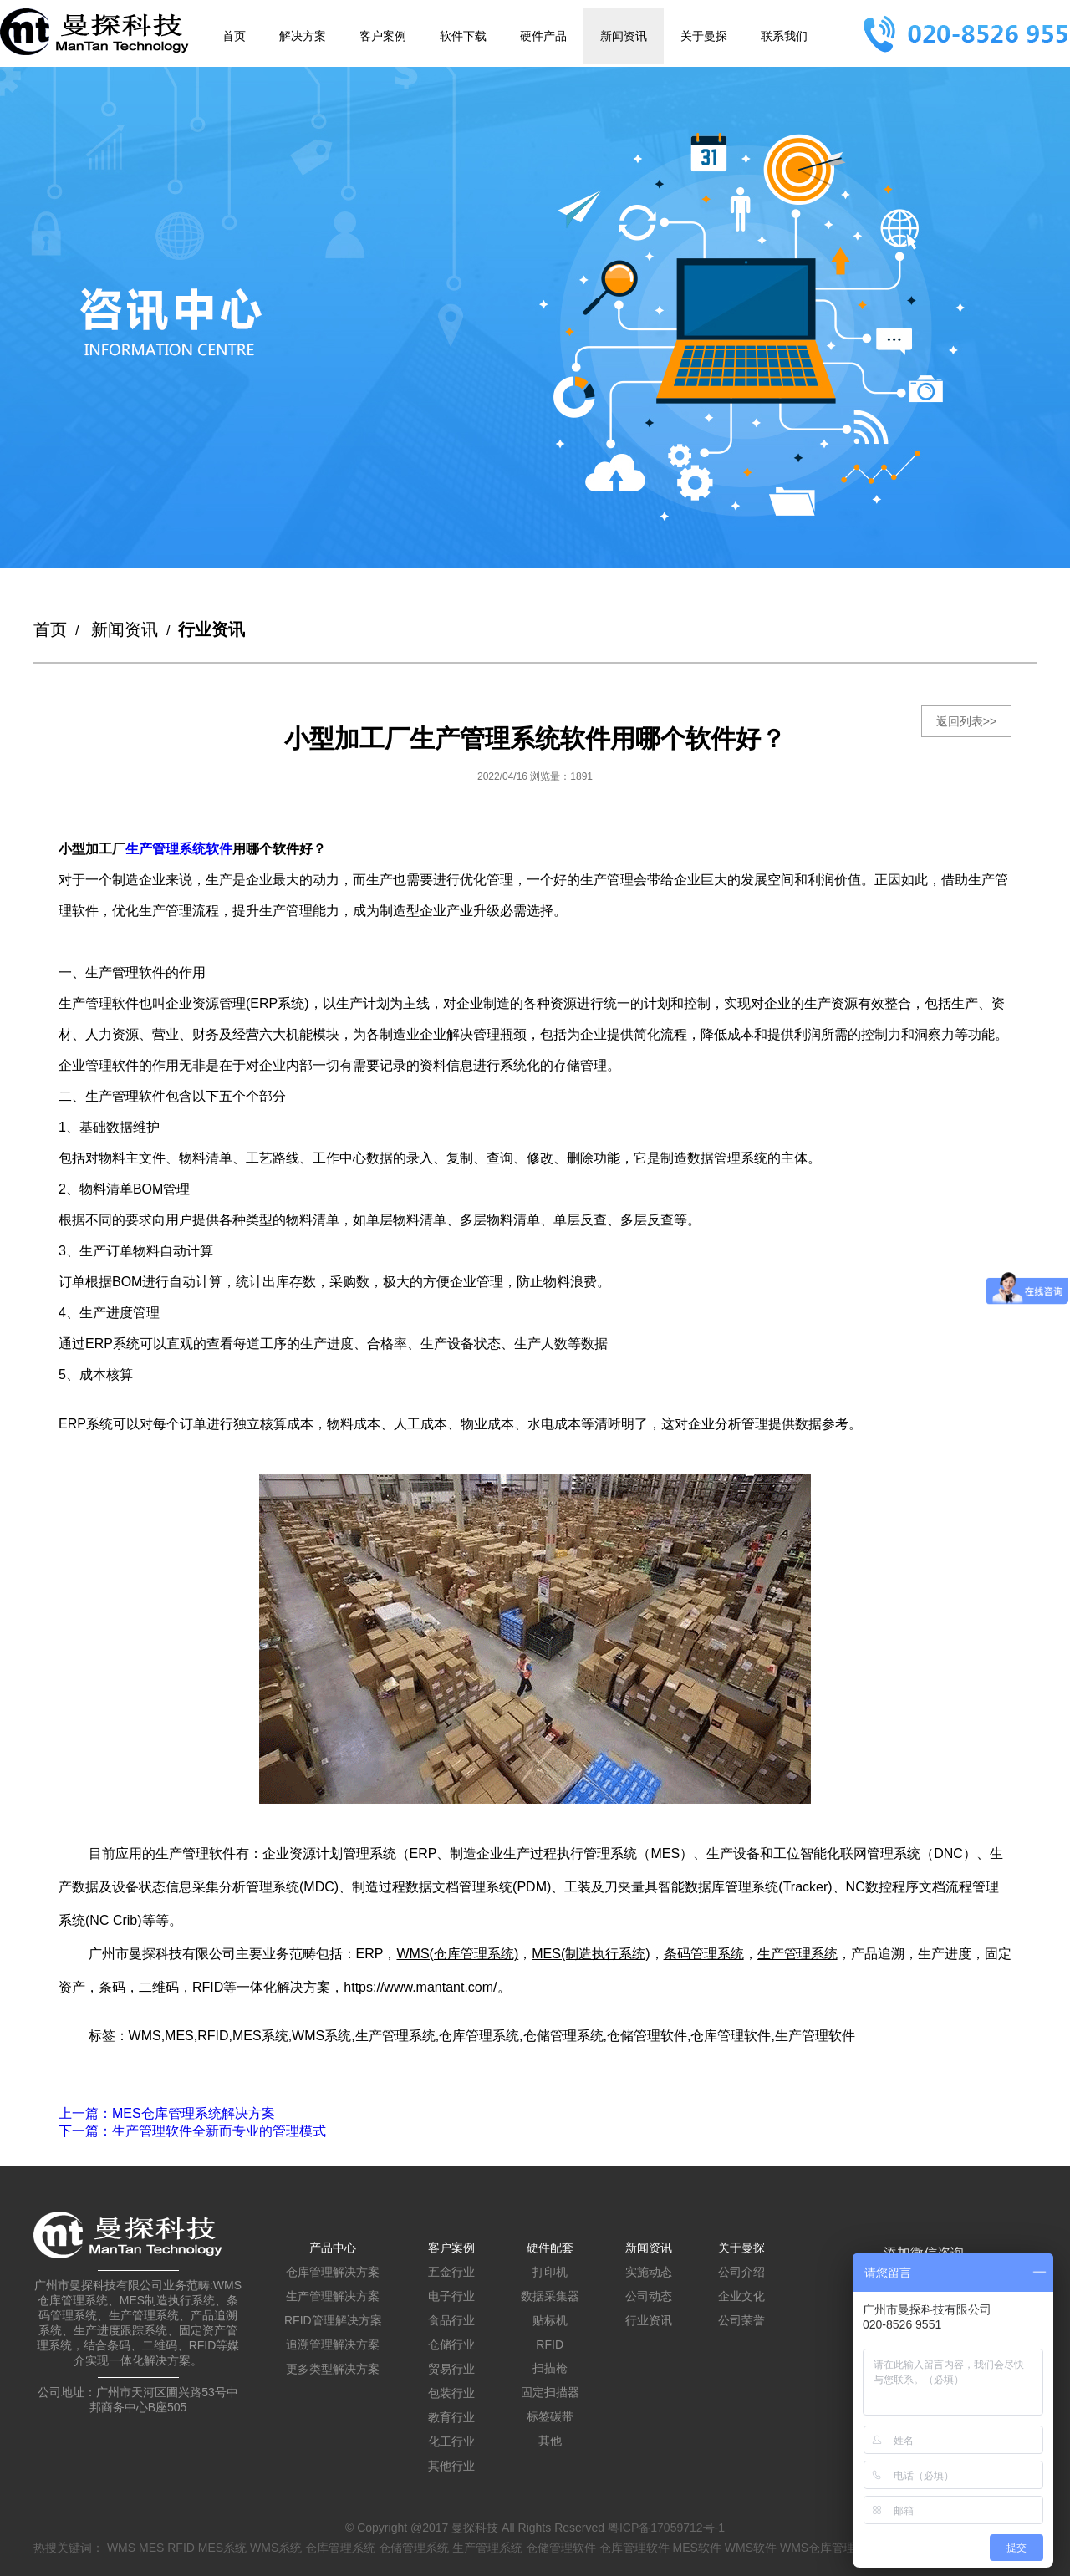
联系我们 (784, 36)
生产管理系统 (487, 2547)
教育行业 (451, 2417)
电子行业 (451, 2296)
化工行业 (451, 2441)
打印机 (550, 2271)
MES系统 (222, 2547)
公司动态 (648, 2296)
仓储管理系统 (414, 2547)
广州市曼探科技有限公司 (147, 1954)
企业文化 (741, 2296)
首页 (234, 36)
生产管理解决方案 (333, 2296)
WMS (121, 2547)
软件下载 (463, 36)
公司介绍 (741, 2271)
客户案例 (382, 36)
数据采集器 (550, 2296)
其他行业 (451, 2465)
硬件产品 (543, 36)
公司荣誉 (741, 2320)
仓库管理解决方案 (333, 2271)
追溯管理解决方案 (333, 2344)
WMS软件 (751, 2547)
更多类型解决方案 (333, 2368)
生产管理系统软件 (178, 849)
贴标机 (550, 2320)
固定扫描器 (550, 2392)
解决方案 (302, 36)
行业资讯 (648, 2320)
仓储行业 (451, 2344)
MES (151, 2547)
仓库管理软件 (634, 2547)
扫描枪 (550, 2368)
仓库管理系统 (340, 2547)
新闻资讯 (623, 36)
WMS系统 (276, 2547)
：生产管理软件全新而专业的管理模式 (192, 2131)
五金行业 (451, 2271)
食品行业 (451, 2320)
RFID (549, 2344)
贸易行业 (451, 2368)
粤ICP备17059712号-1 (666, 2527)
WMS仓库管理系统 (829, 2547)
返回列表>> (966, 721)
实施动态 (648, 2271)
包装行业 (451, 2393)
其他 (550, 2440)
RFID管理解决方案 (333, 2320)
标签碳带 (550, 2416)
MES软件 (697, 2547)
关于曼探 (703, 36)
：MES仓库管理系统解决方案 (167, 2113)
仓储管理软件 (561, 2547)
